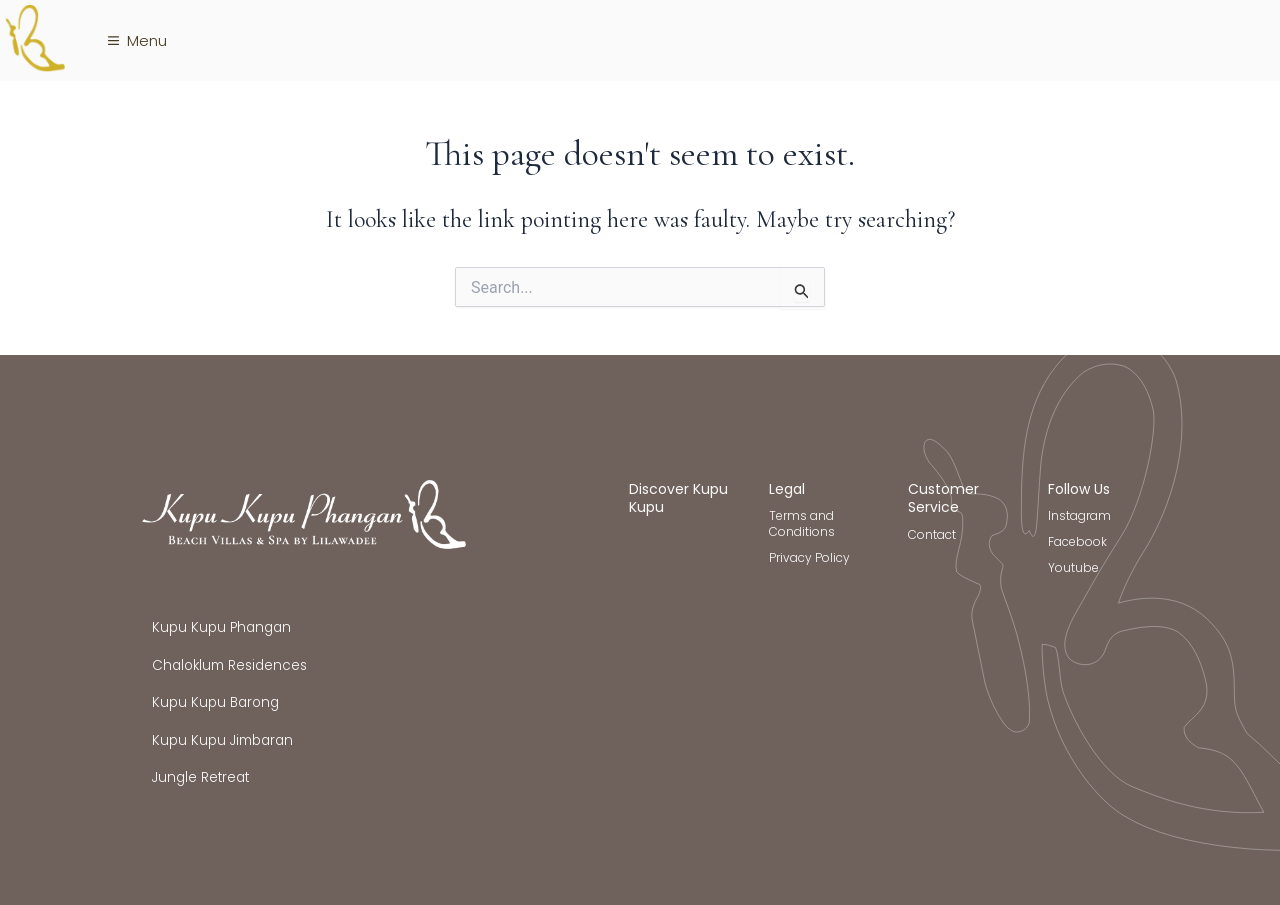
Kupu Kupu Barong (215, 702)
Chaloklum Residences (229, 665)
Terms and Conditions (802, 523)
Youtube (1073, 567)
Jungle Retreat (200, 777)
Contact (932, 534)
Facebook (1077, 541)
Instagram (1079, 515)
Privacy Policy (809, 557)
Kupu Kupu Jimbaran (222, 740)
